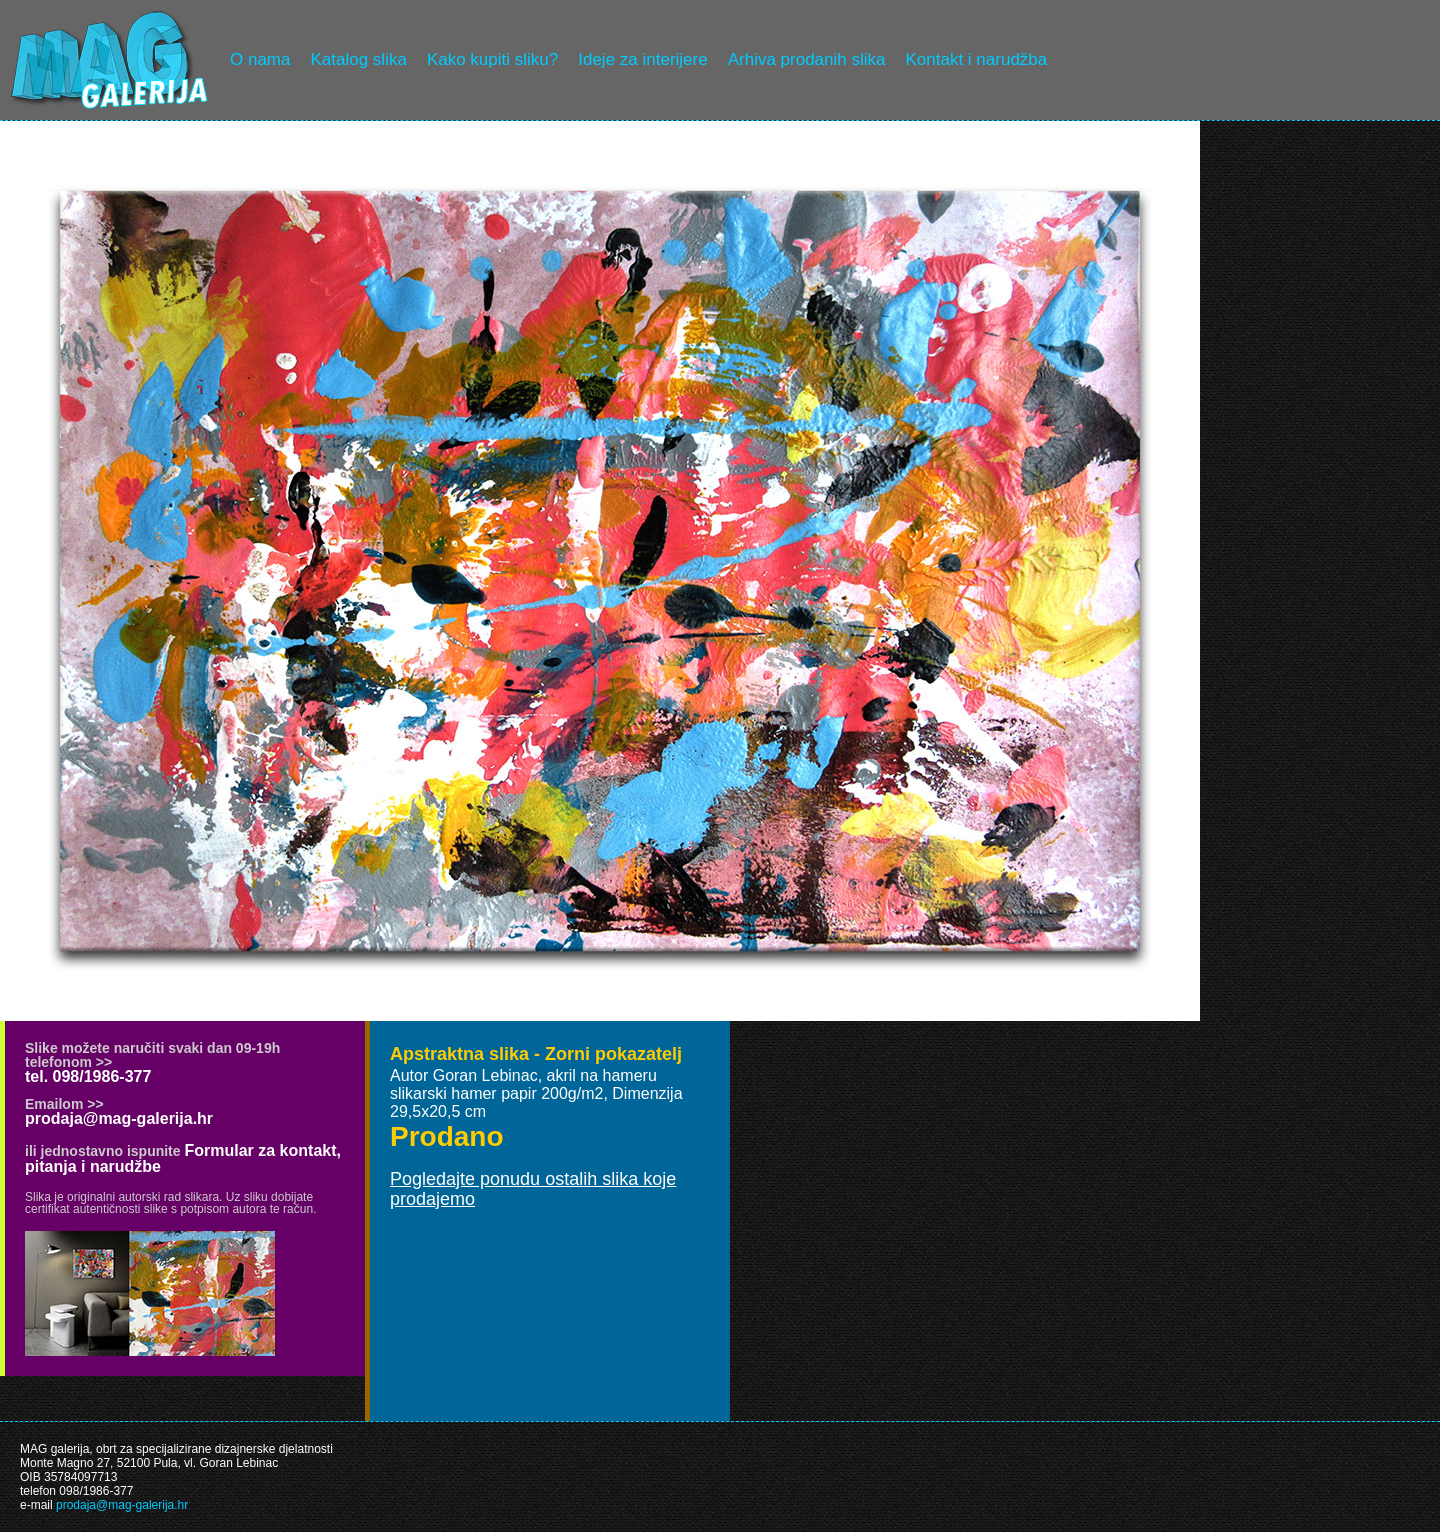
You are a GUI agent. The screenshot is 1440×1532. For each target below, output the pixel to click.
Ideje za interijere (642, 59)
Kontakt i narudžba (977, 59)
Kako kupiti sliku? (492, 59)
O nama (260, 59)
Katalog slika (358, 59)
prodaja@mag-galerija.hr (119, 1118)
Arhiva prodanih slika (807, 59)
